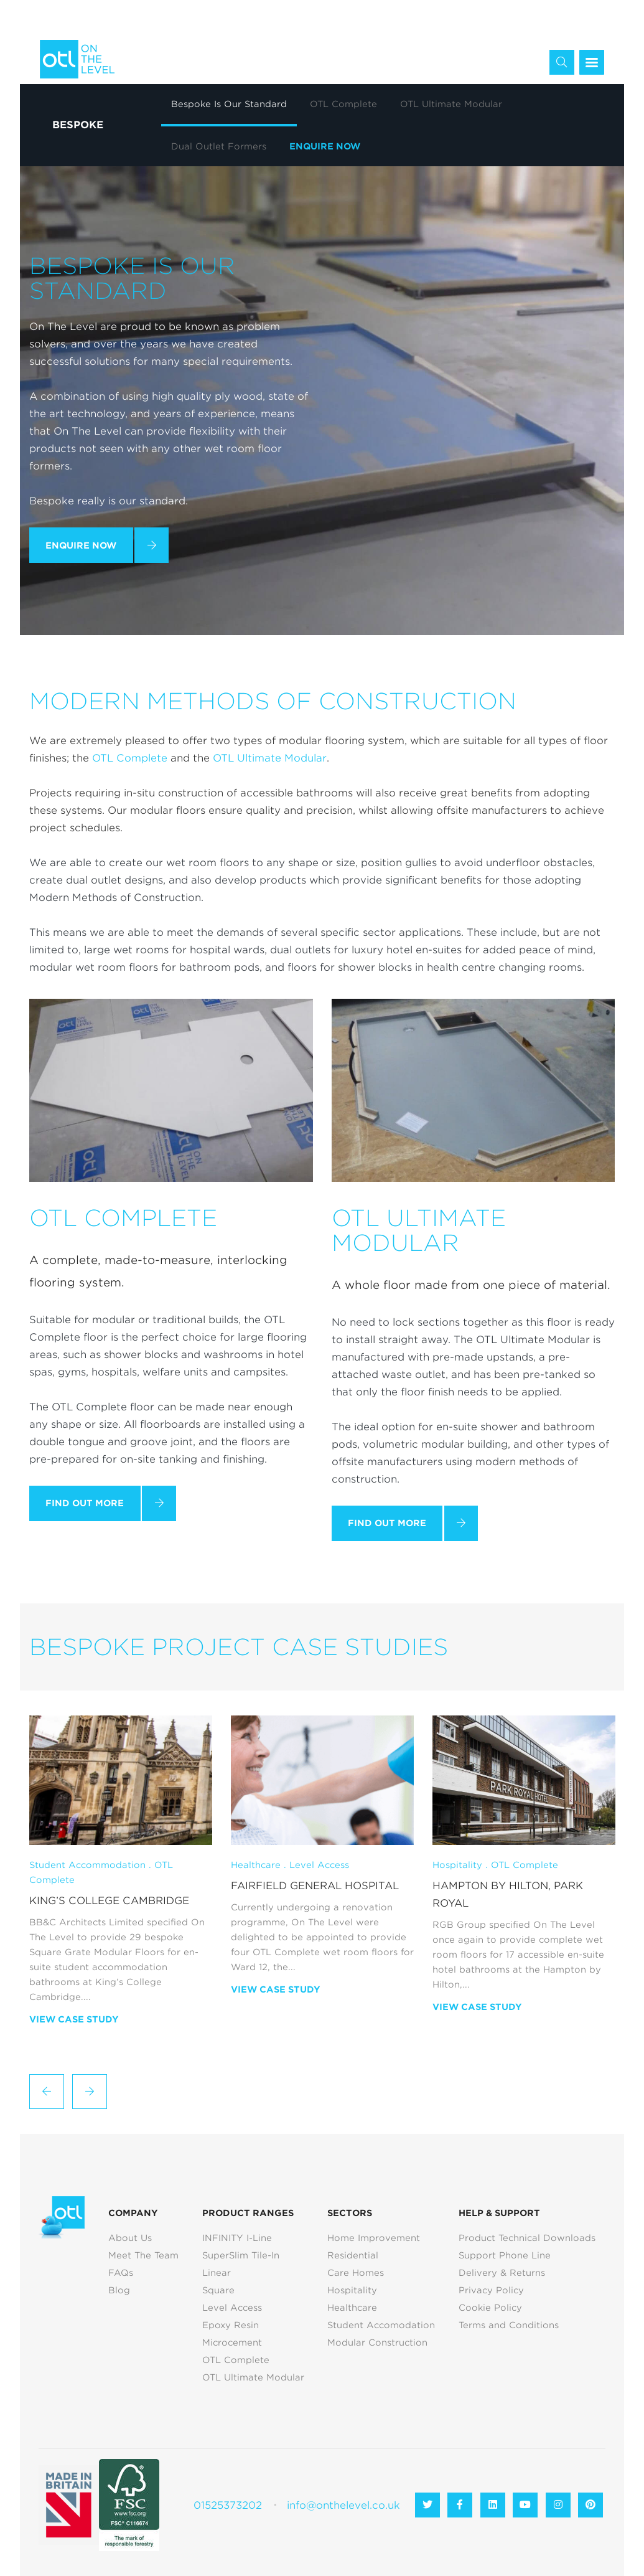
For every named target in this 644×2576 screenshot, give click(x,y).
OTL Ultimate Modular (270, 758)
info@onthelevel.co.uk (343, 2505)
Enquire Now (80, 545)
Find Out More (84, 1503)
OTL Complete (129, 758)
